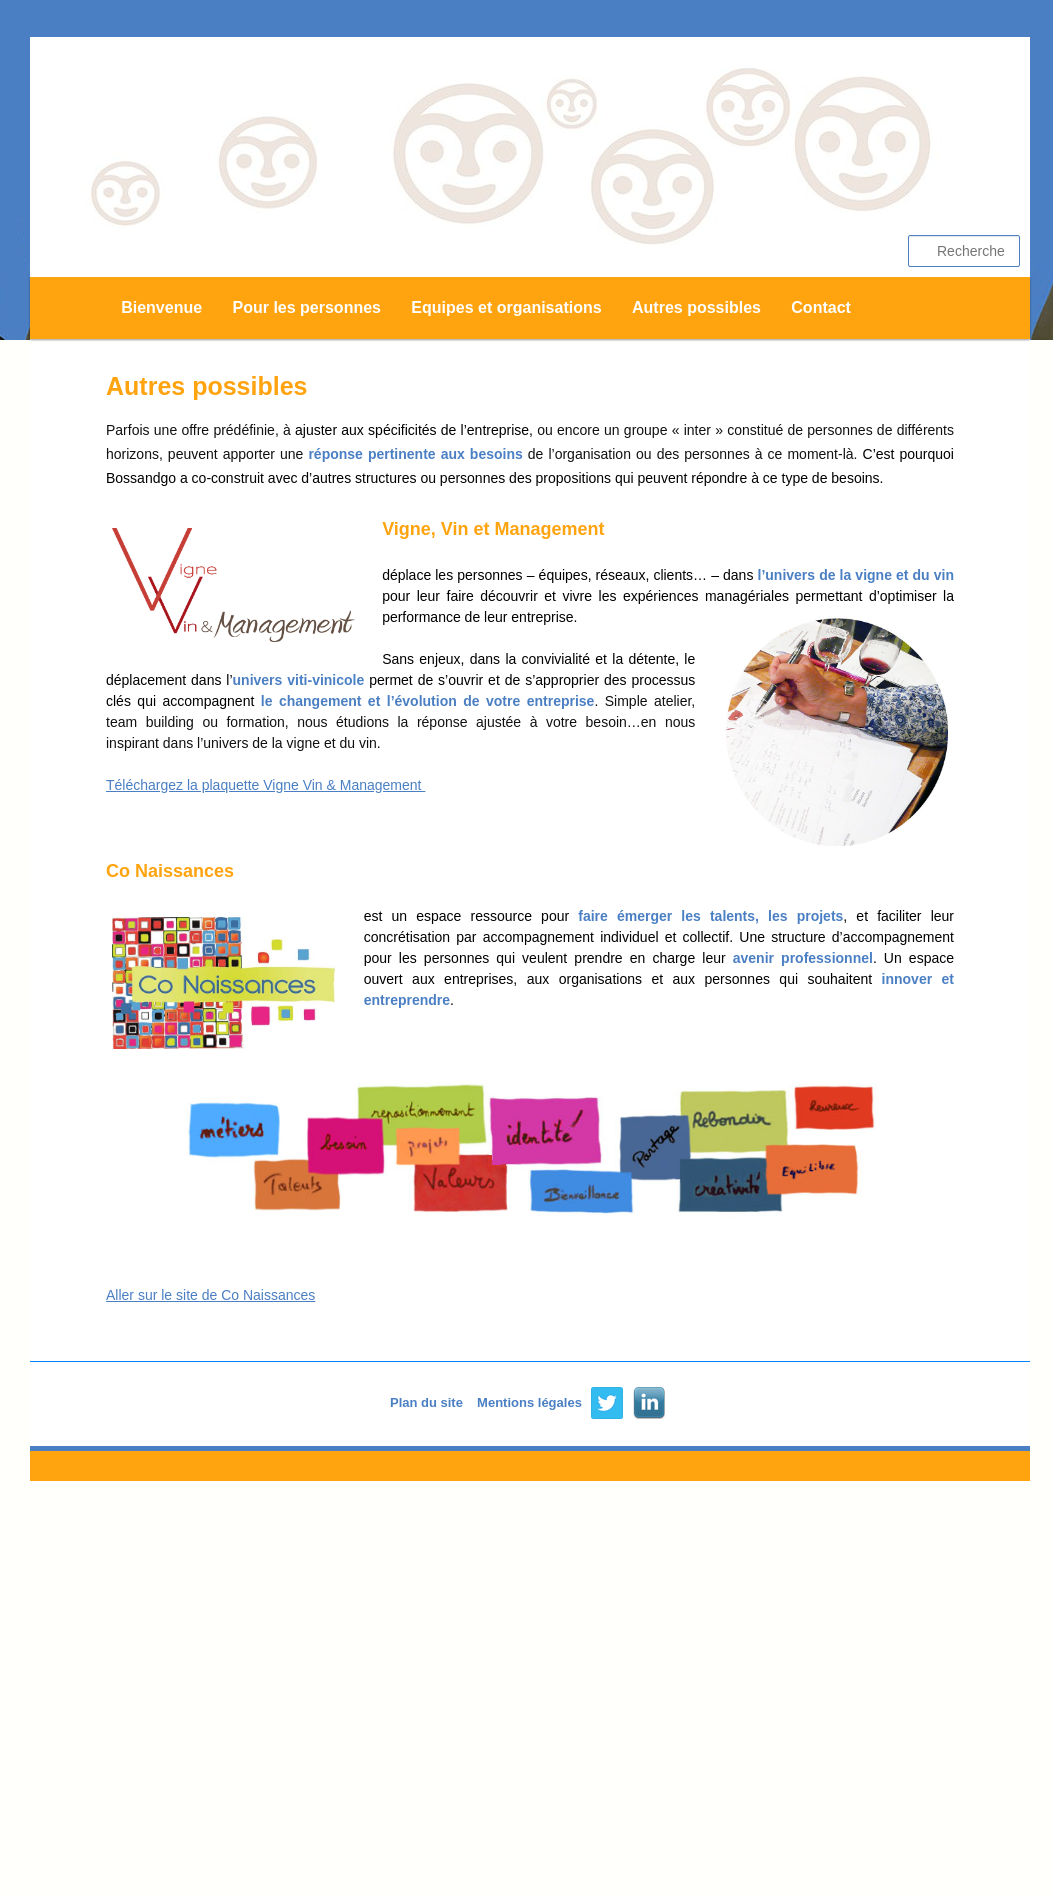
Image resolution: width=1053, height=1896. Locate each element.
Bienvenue (161, 307)
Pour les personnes (306, 307)
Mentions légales (529, 1402)
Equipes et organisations (506, 307)
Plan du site (426, 1402)
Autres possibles (696, 307)
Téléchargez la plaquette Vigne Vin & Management (265, 785)
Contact (821, 307)
